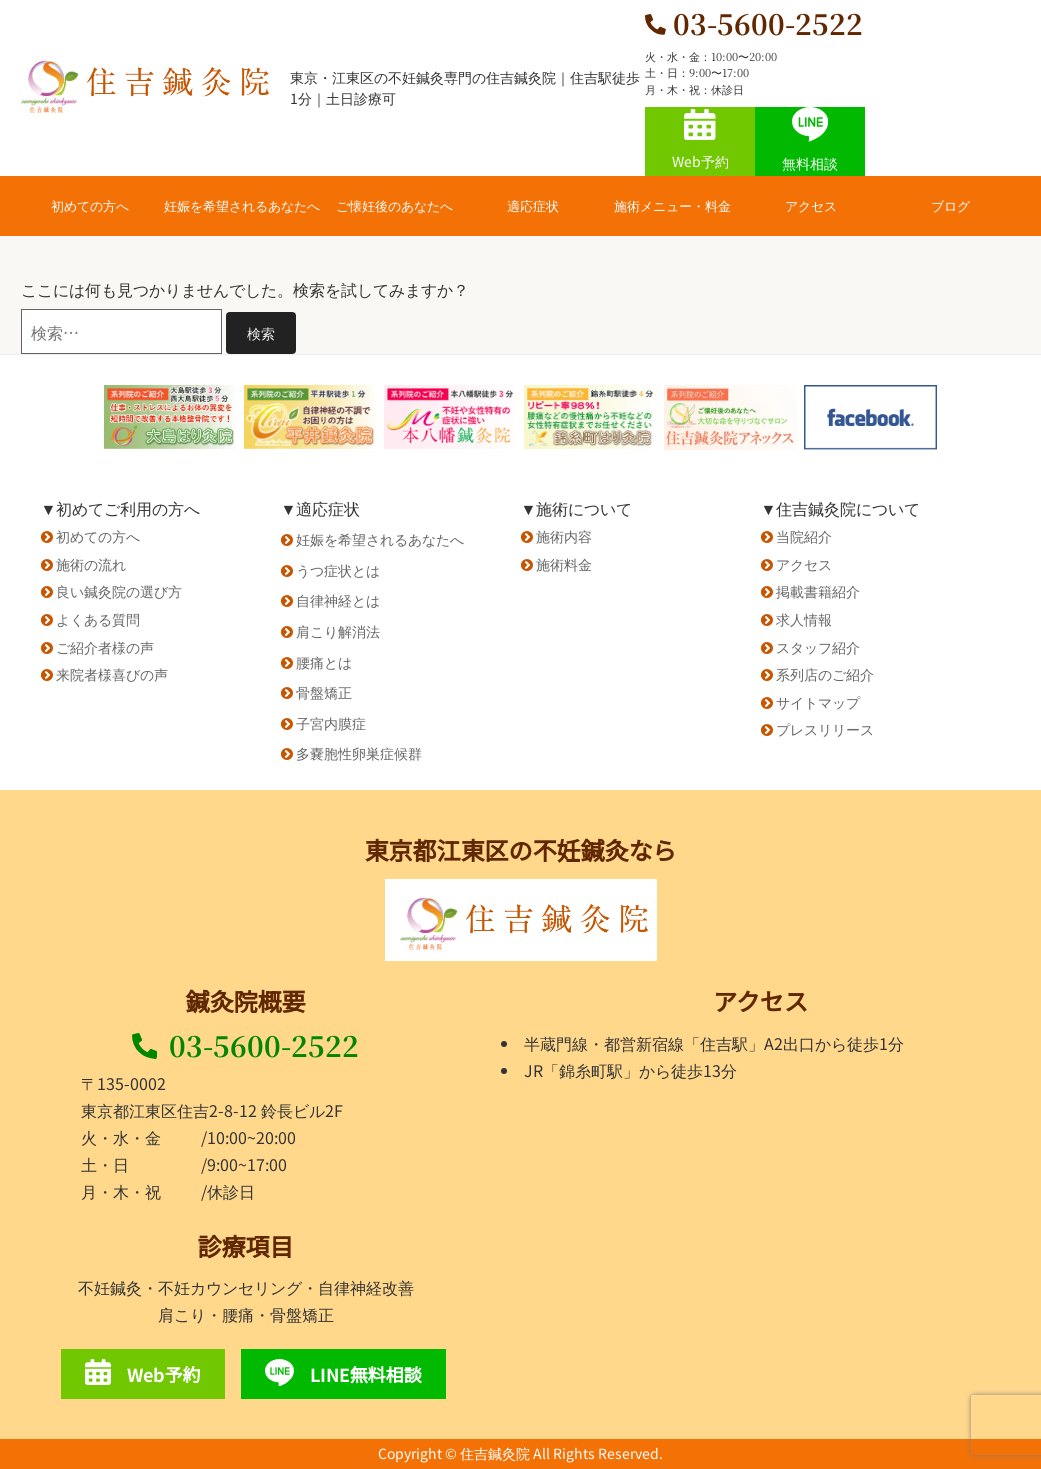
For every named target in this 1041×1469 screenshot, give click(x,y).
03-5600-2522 (246, 1045)
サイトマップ (818, 702)
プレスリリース (825, 729)
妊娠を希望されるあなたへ (242, 205)
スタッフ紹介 (818, 647)
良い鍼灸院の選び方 (119, 591)
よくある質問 (98, 619)
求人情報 (804, 619)
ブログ (950, 205)
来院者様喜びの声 (112, 674)
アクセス (811, 205)
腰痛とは (324, 662)
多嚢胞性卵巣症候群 (359, 753)
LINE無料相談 (343, 1373)
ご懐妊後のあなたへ (394, 205)
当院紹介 (804, 536)
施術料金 (564, 564)
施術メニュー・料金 (672, 205)
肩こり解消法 (338, 631)
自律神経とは (338, 600)
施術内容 (564, 536)
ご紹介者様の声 (105, 647)
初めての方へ (90, 205)
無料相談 (810, 140)
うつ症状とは (338, 570)
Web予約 (700, 140)
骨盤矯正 (324, 692)
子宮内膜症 (331, 723)
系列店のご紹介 (825, 674)
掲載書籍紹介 (818, 591)
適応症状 (533, 205)
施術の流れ (91, 564)
